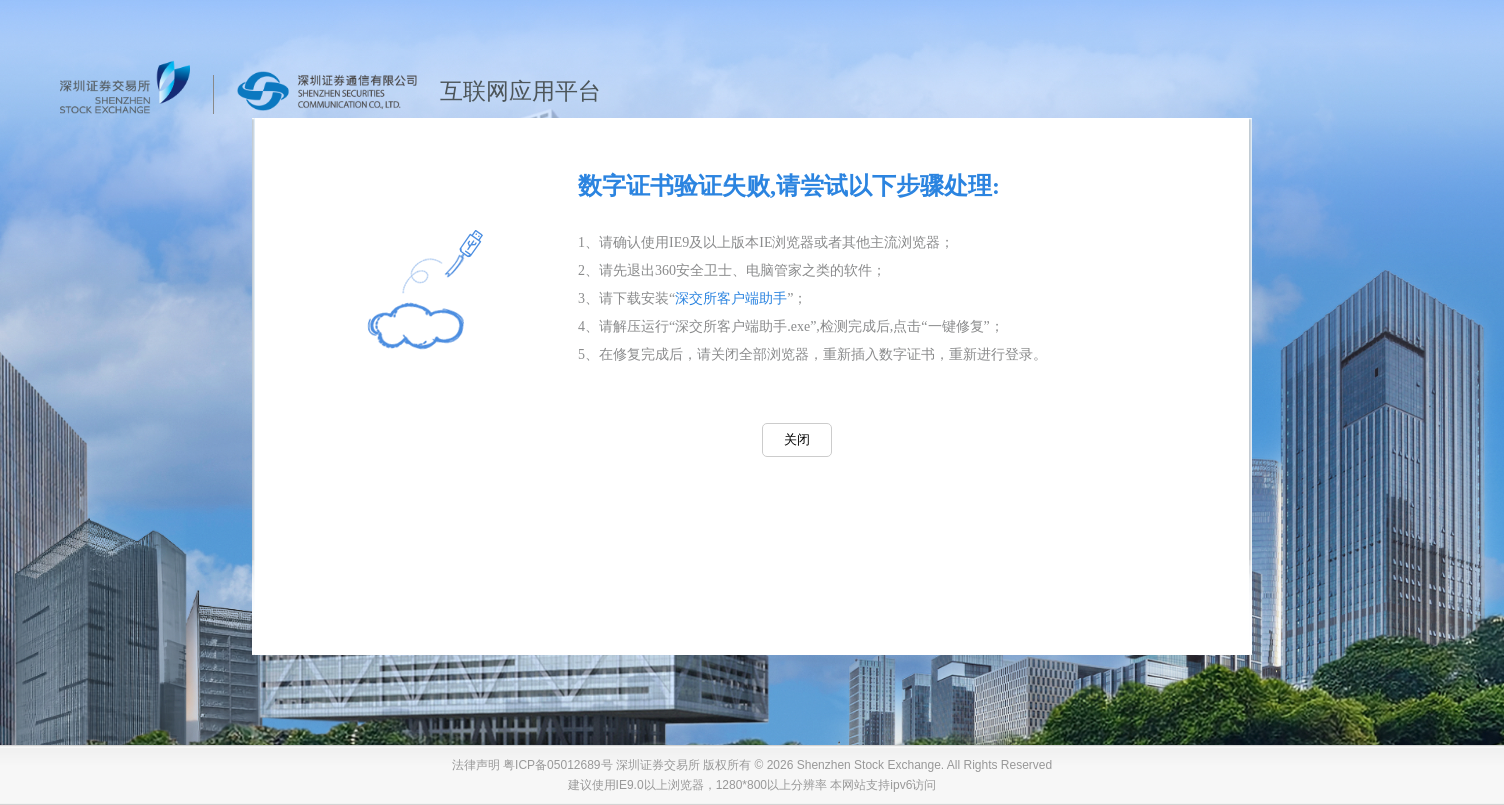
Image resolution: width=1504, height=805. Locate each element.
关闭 (797, 439)
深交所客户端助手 (731, 298)
